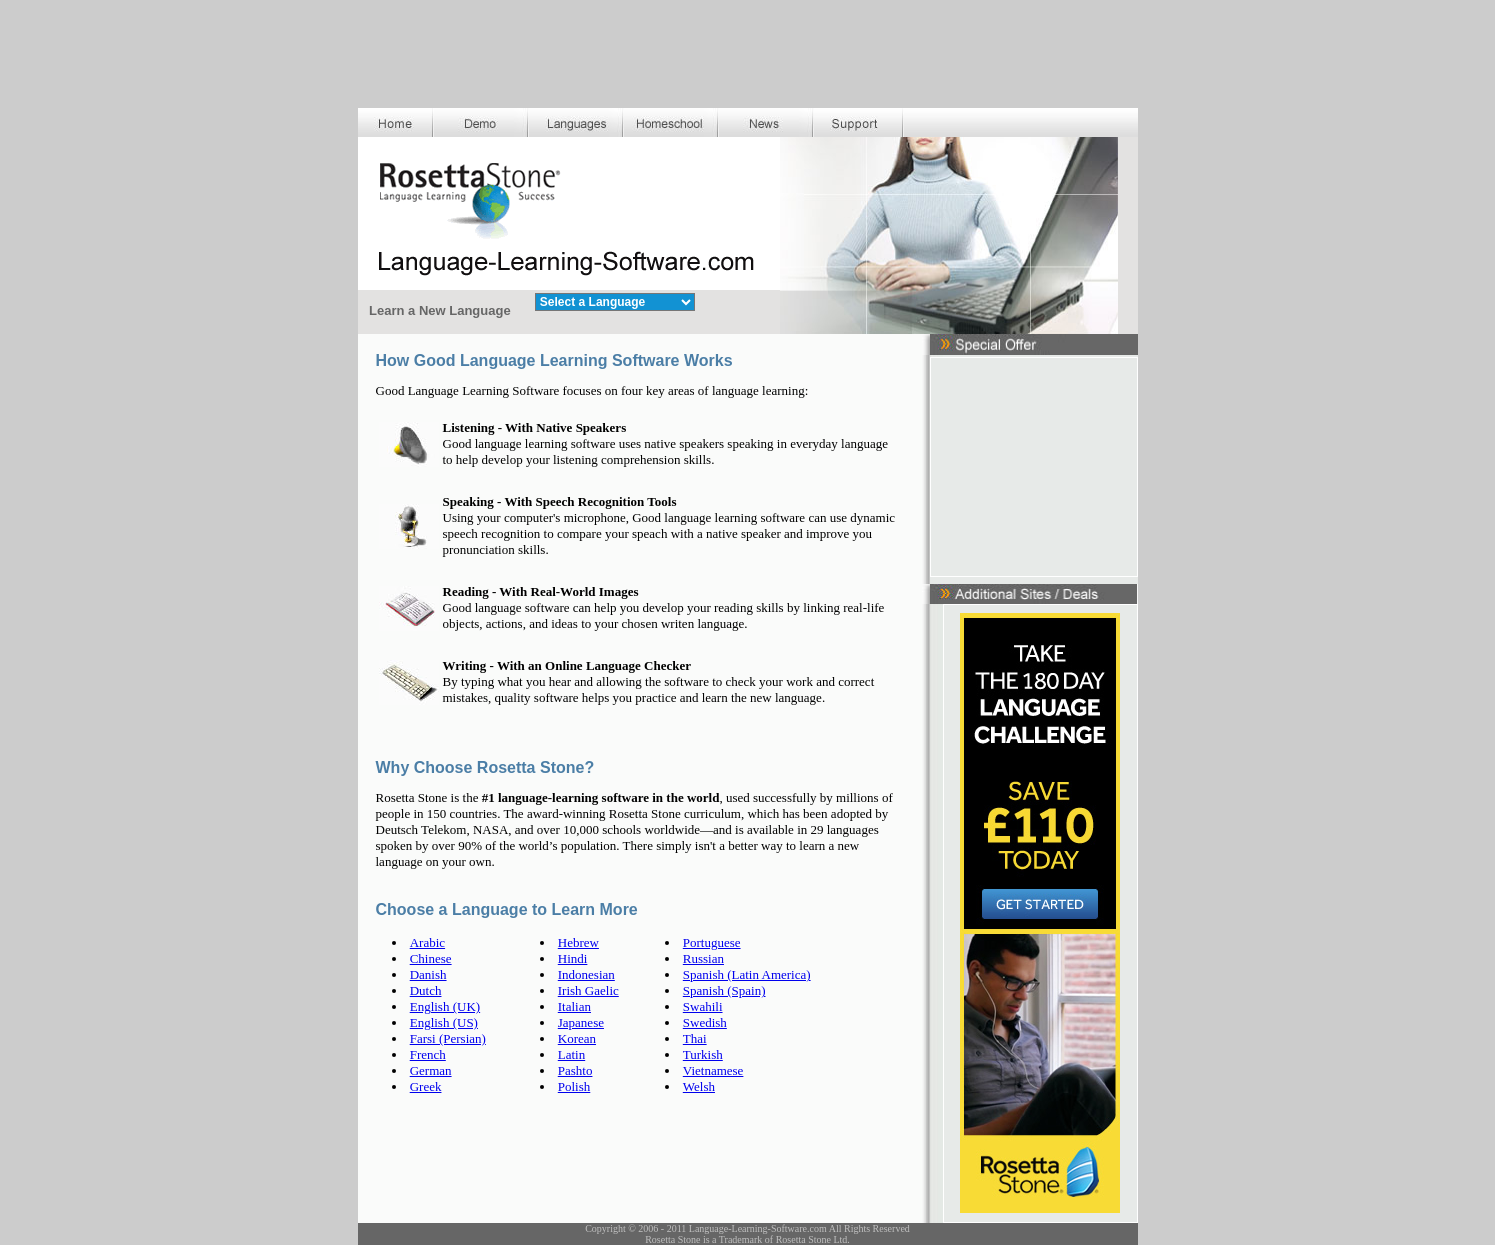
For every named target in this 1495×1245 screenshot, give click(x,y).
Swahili (703, 1006)
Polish (574, 1086)
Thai (695, 1038)
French (428, 1054)
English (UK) (445, 1006)
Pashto (575, 1070)
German (431, 1070)
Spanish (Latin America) (747, 974)
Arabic (427, 942)
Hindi (573, 958)
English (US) (444, 1022)
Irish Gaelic (588, 990)
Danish (428, 974)
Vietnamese (713, 1070)
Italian (574, 1006)
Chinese (431, 958)
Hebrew (578, 942)
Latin (571, 1054)
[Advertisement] (748, 45)
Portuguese (712, 942)
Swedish (705, 1022)
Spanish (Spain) (724, 990)
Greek (426, 1086)
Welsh (699, 1086)
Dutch (426, 990)
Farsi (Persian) (448, 1038)
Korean (577, 1038)
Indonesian (586, 974)
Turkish (703, 1054)
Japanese (581, 1022)
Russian (703, 958)
